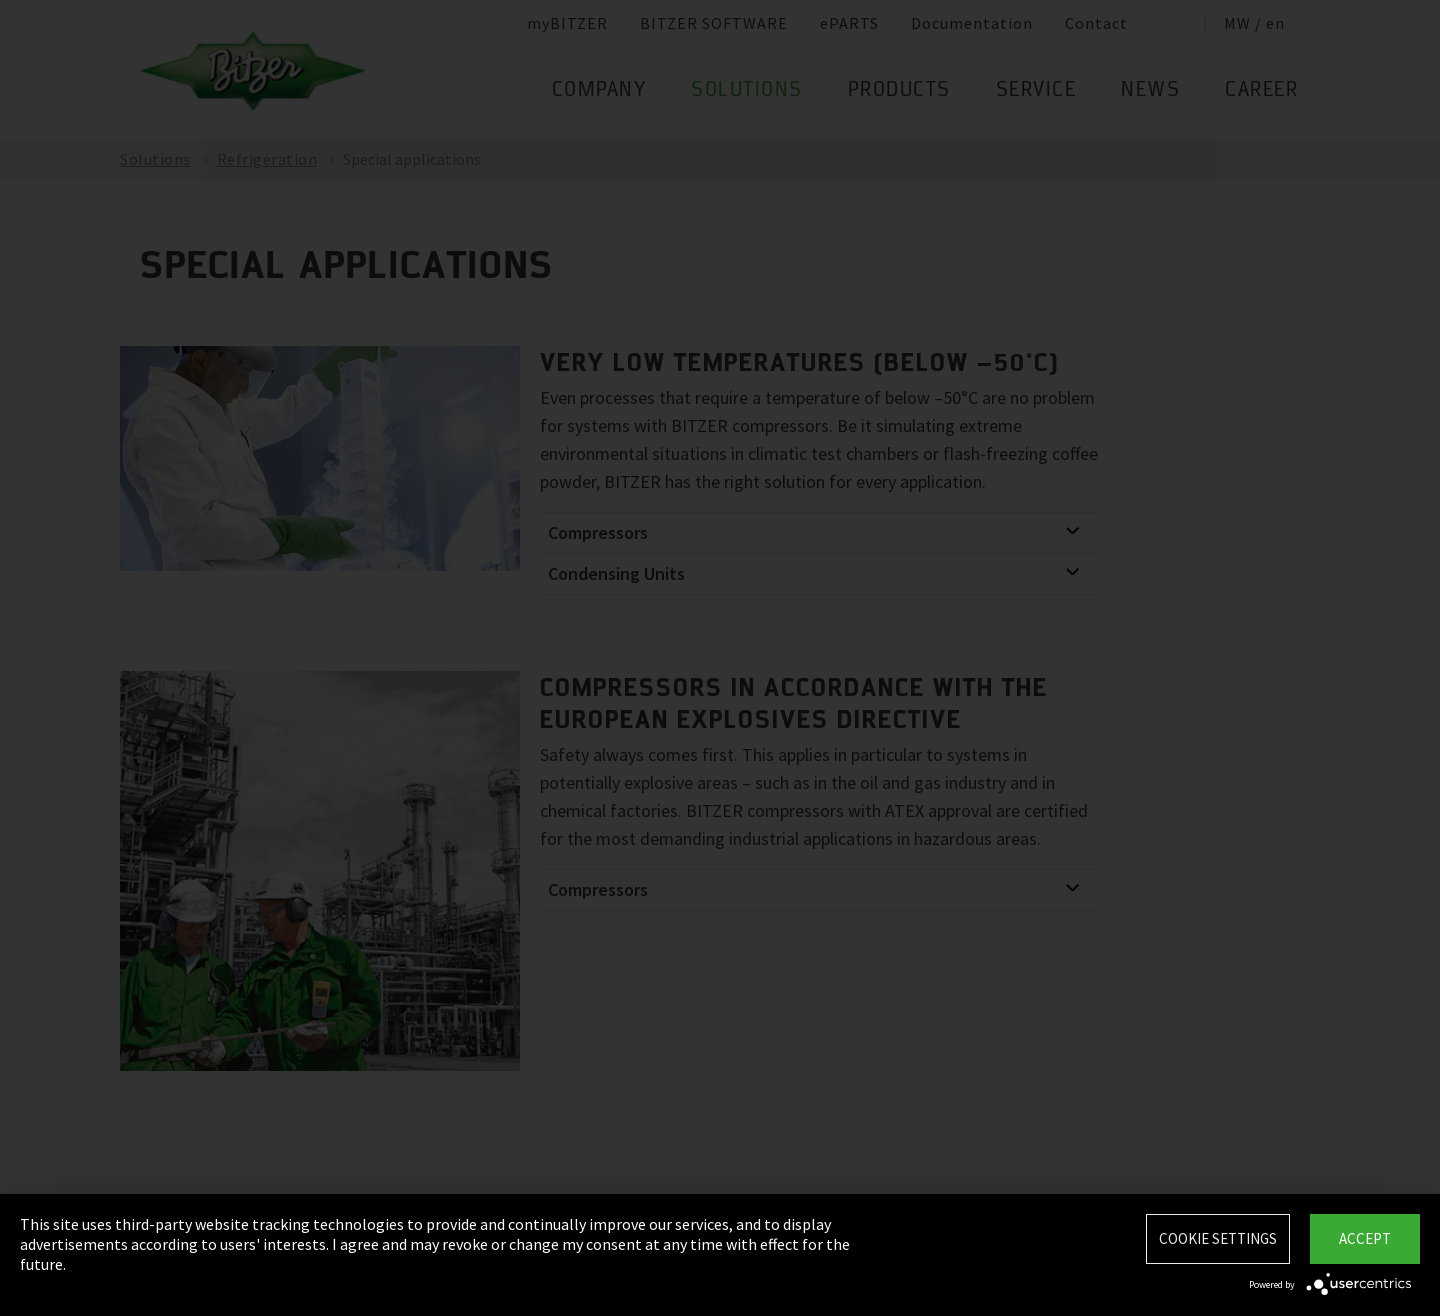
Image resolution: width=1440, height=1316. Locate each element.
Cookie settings (1218, 1238)
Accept (1365, 1238)
